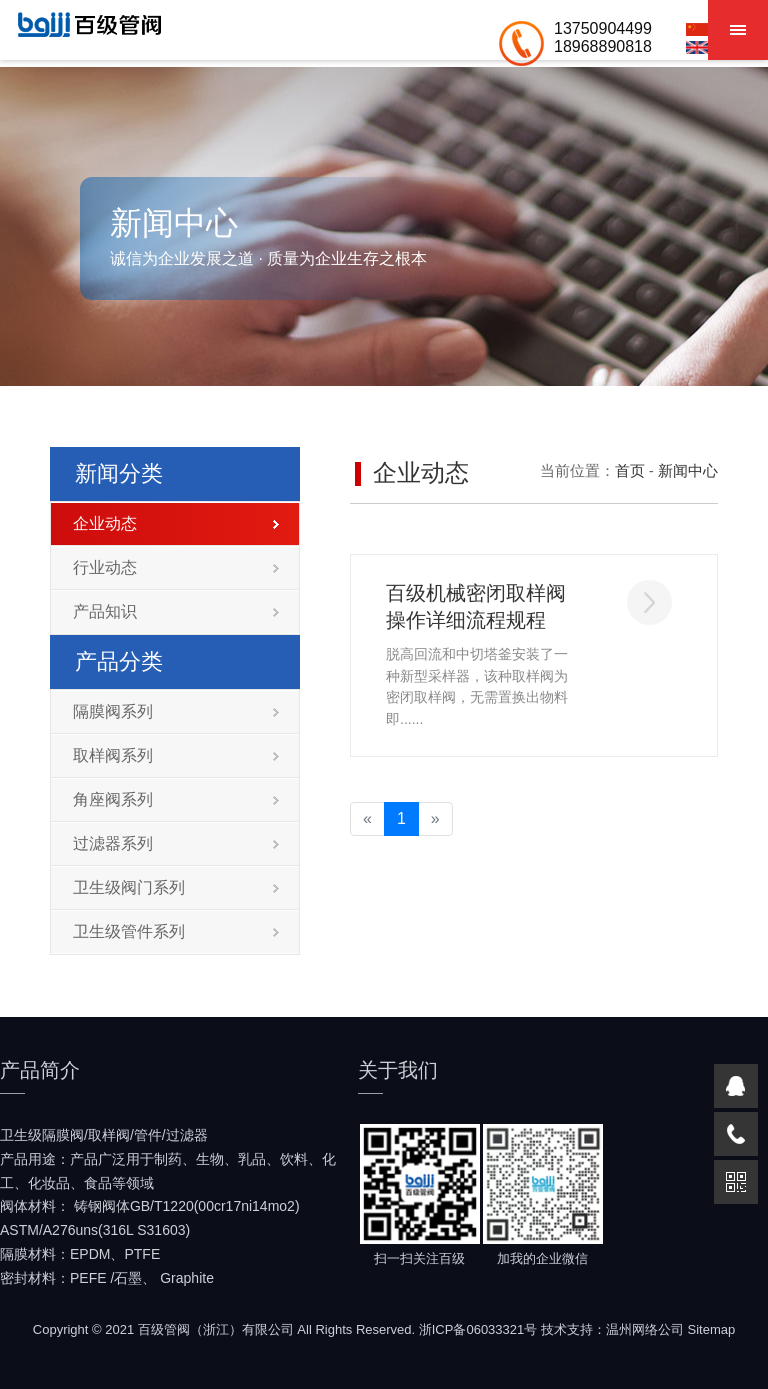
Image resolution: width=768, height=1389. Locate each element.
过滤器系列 (176, 843)
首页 (630, 470)
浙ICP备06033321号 (478, 1329)
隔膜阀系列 (176, 711)
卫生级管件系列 (176, 931)
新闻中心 (688, 470)
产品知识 (176, 611)
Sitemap (712, 1329)
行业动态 (176, 567)
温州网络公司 (645, 1329)
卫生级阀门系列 (176, 887)
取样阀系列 (176, 755)
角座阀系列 (176, 799)
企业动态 (176, 523)
